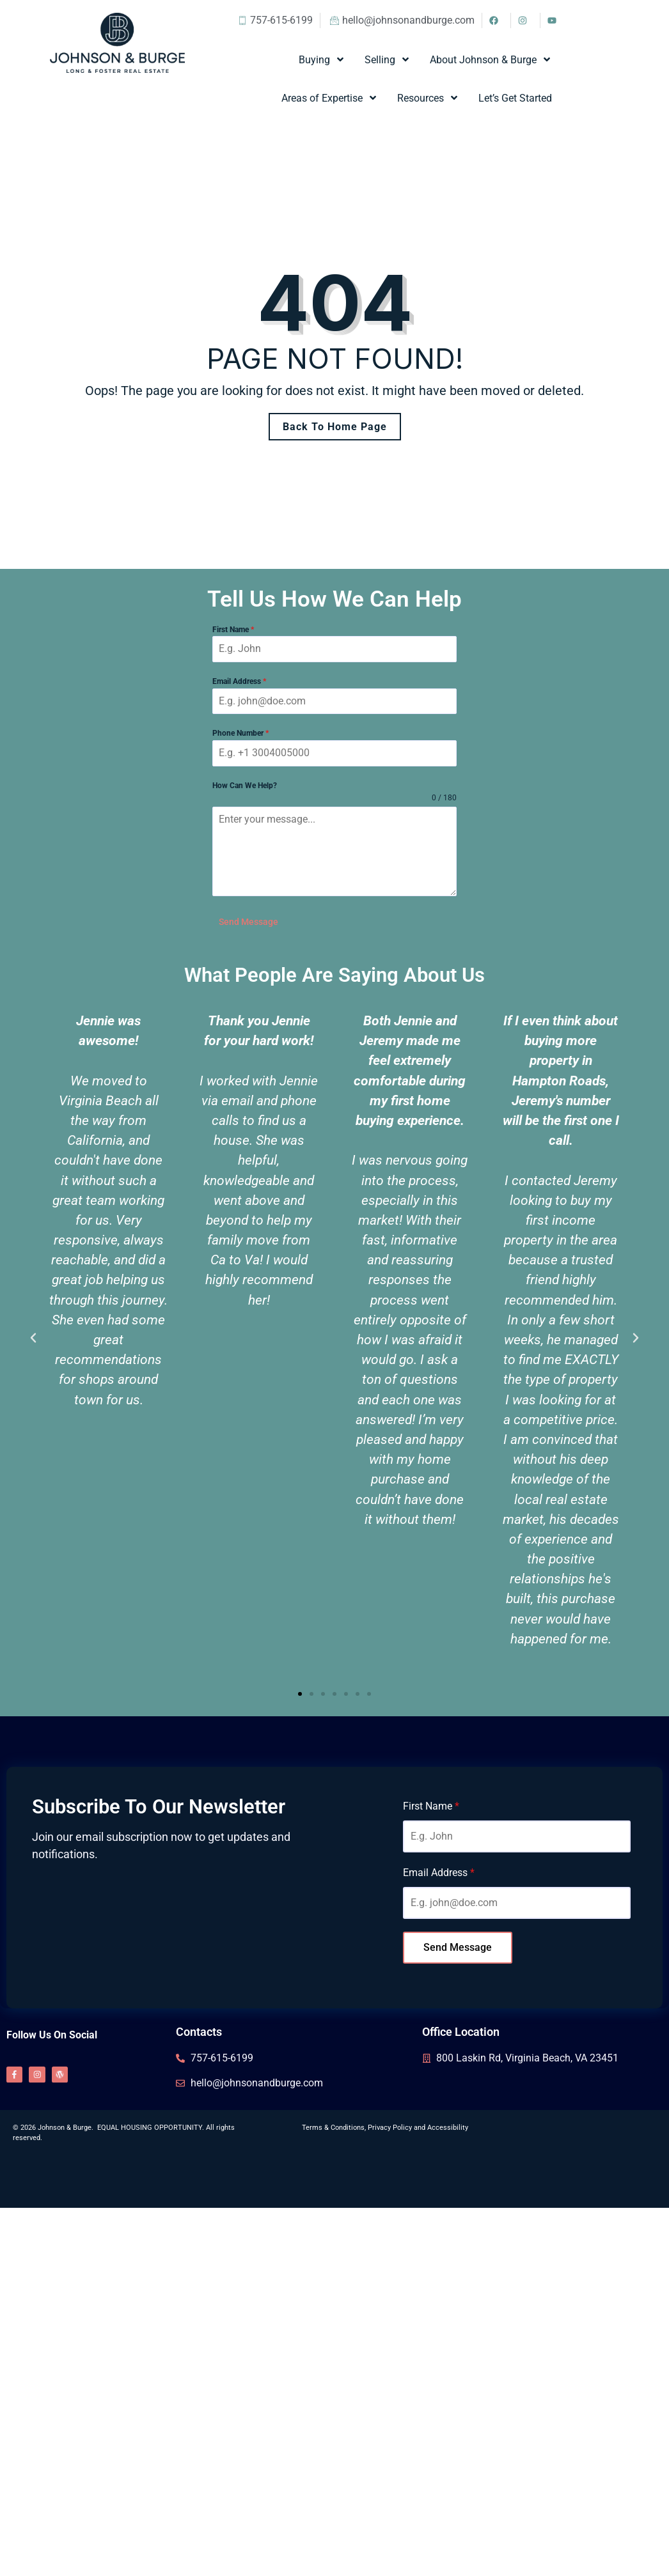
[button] (33, 1332)
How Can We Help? (244, 785)
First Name (233, 629)
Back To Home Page (335, 427)
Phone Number (240, 733)
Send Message (248, 922)
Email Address (239, 681)
